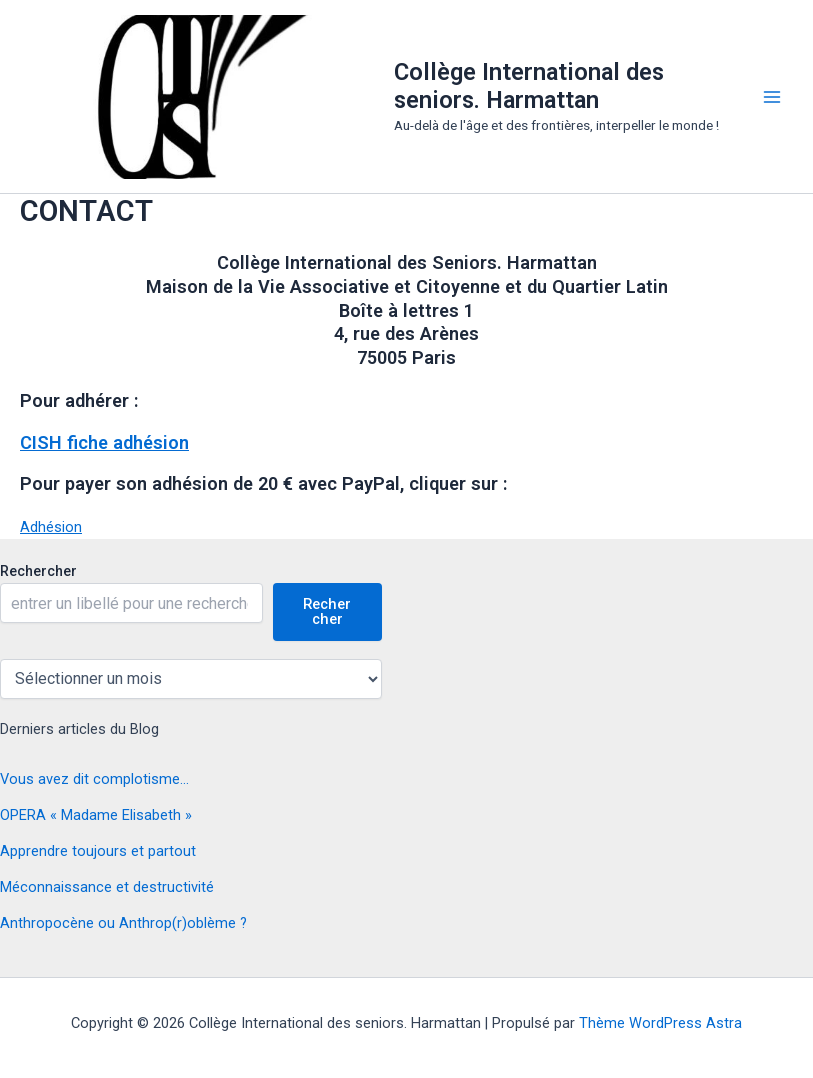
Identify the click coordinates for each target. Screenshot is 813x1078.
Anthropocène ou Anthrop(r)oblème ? (123, 923)
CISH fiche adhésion (104, 442)
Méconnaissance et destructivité (107, 887)
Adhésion (51, 527)
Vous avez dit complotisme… (94, 779)
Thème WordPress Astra (660, 1023)
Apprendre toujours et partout (98, 851)
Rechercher (38, 571)
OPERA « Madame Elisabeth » (96, 815)
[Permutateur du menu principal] (772, 97)
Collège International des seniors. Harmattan (529, 86)
